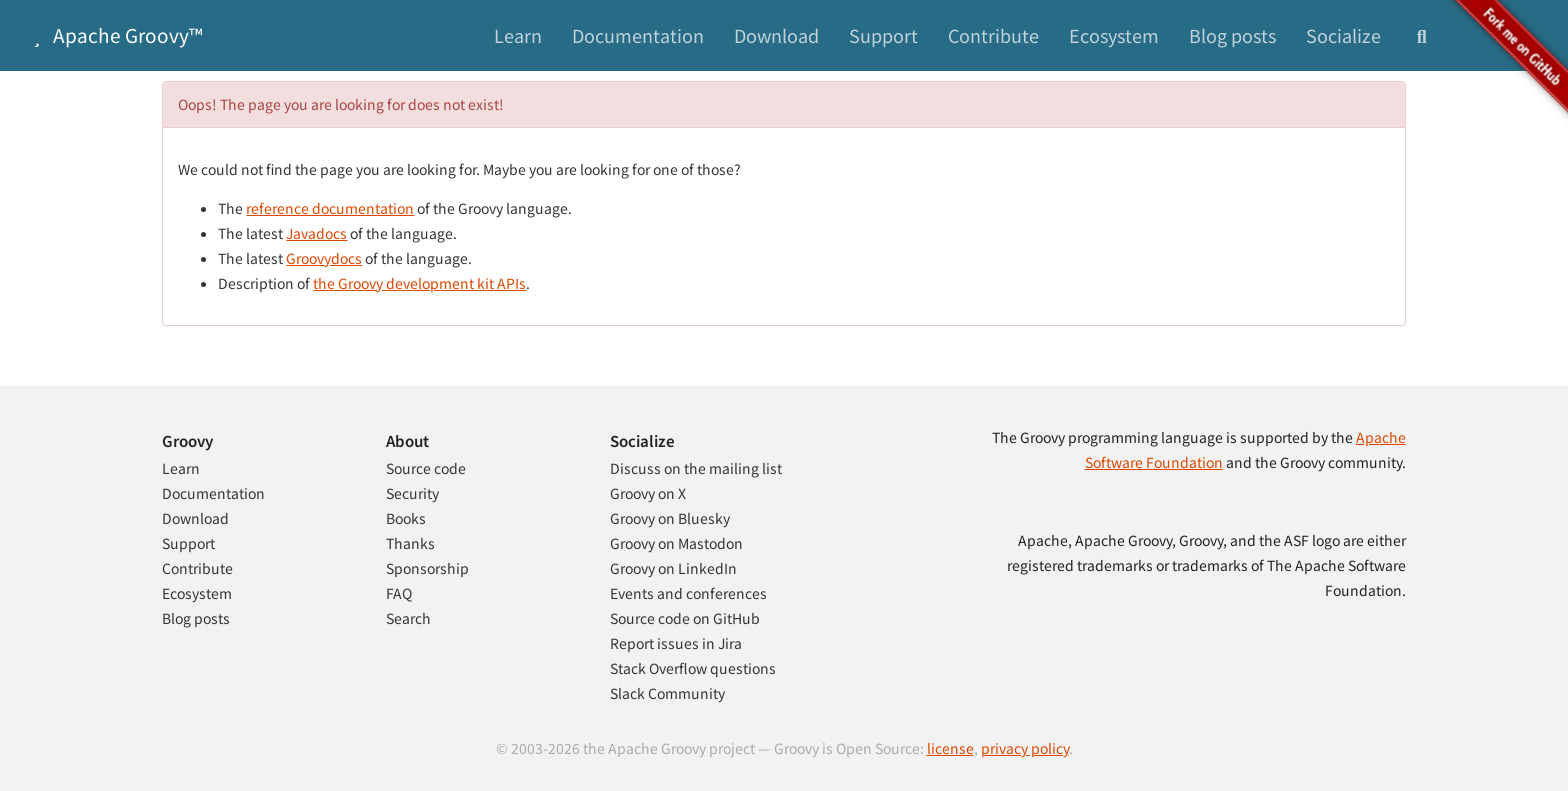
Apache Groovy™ (114, 34)
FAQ (399, 593)
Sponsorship (427, 568)
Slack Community (667, 693)
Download (776, 35)
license (950, 748)
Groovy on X (648, 493)
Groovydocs (324, 258)
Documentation (638, 35)
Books (406, 518)
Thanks (410, 543)
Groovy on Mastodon (676, 543)
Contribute (993, 35)
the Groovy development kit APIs (419, 283)
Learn (518, 35)
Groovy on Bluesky (670, 518)
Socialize (1343, 35)
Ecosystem (1114, 35)
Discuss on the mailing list (696, 468)
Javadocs (316, 233)
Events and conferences (688, 593)
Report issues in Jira (676, 643)
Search (408, 618)
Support (883, 35)
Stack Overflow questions (693, 668)
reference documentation (330, 208)
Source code (426, 468)
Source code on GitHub (685, 618)
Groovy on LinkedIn (673, 568)
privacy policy (1025, 748)
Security (412, 493)
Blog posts (1232, 35)
